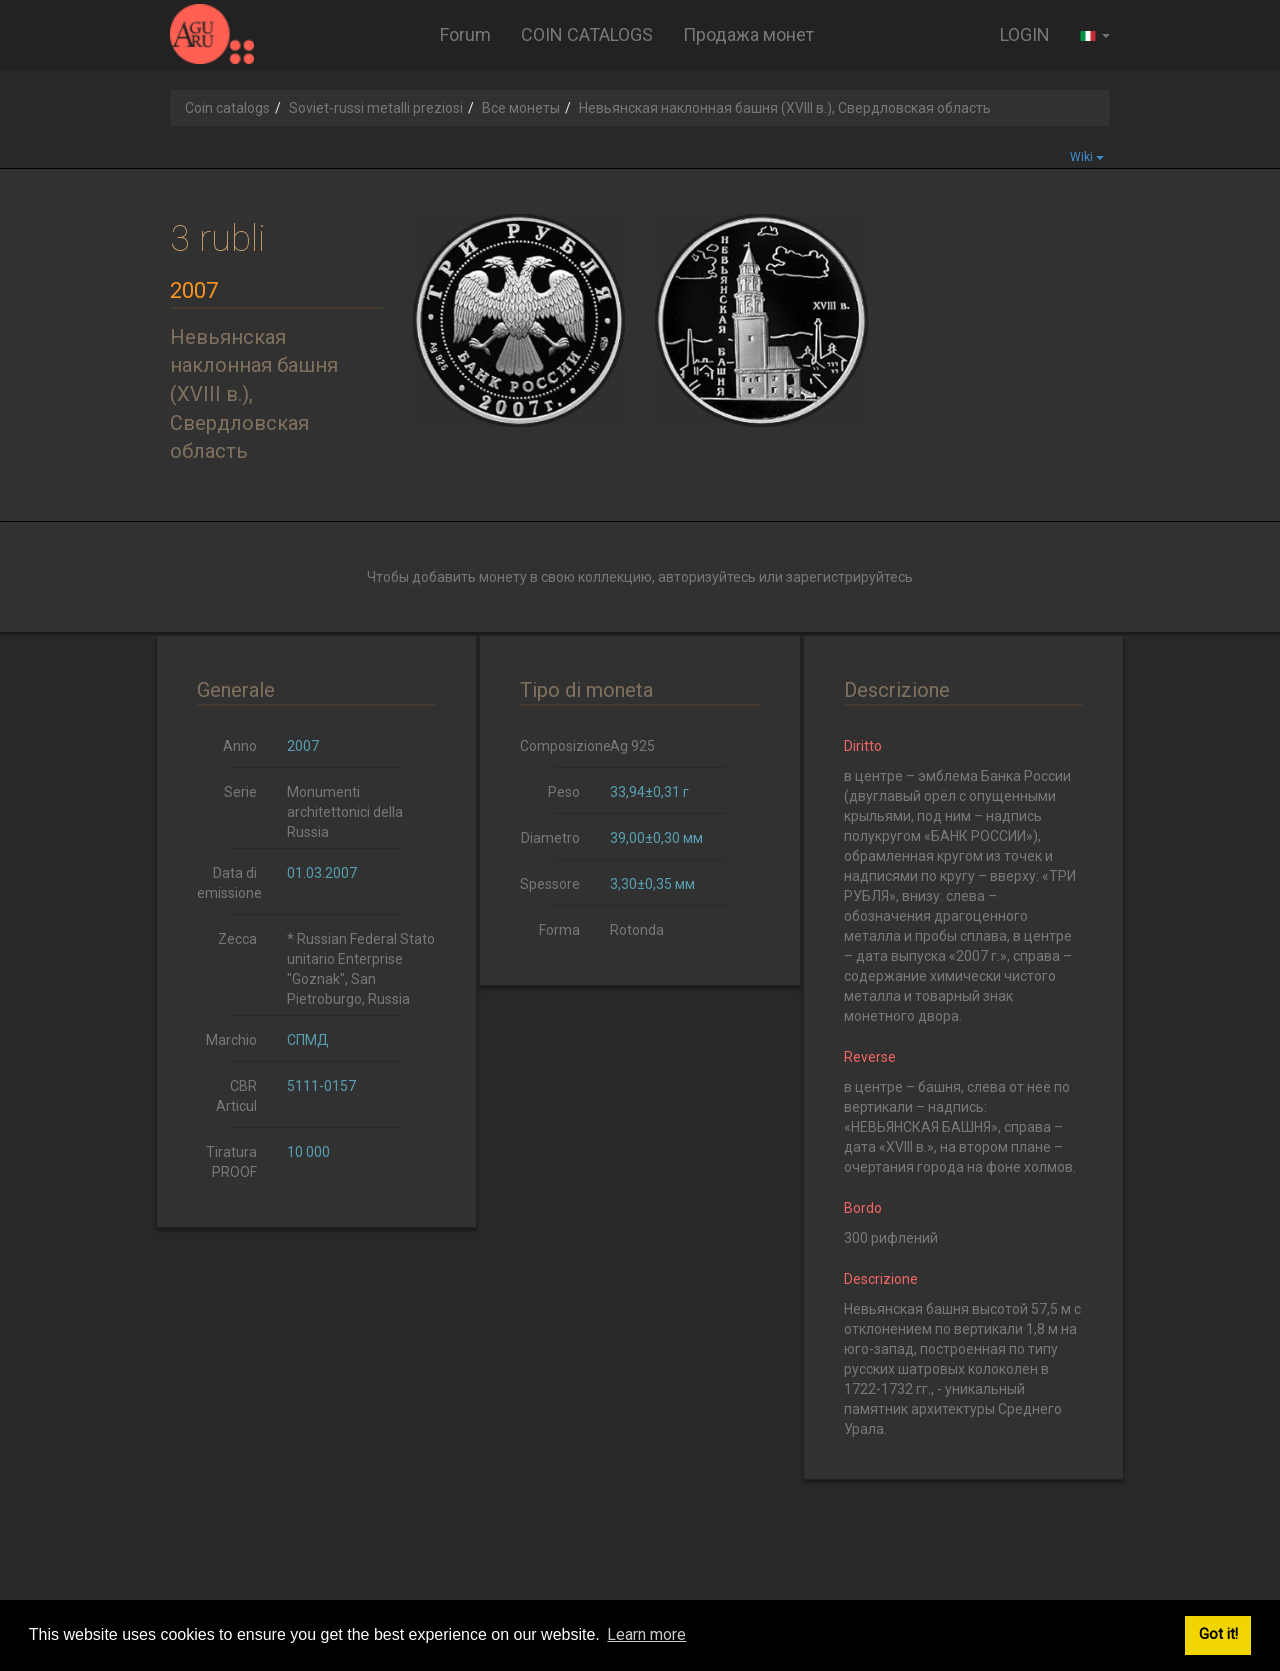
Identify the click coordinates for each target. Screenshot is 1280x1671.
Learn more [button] (646, 1634)
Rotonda (637, 930)
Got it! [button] (1218, 1634)
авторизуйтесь (707, 577)
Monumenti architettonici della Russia (345, 812)
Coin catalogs (227, 108)
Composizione (557, 746)
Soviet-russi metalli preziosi (376, 108)
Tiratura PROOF (231, 1162)
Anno (240, 746)
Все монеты (521, 108)
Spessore (550, 884)
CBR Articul (236, 1096)
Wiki (1087, 157)
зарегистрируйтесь (849, 577)
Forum (465, 34)
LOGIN (1025, 34)
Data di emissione (229, 883)
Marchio (231, 1040)
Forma (559, 930)
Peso (564, 792)
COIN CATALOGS (587, 34)
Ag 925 (632, 746)
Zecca (237, 939)
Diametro (550, 838)
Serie (240, 792)
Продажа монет (748, 34)
